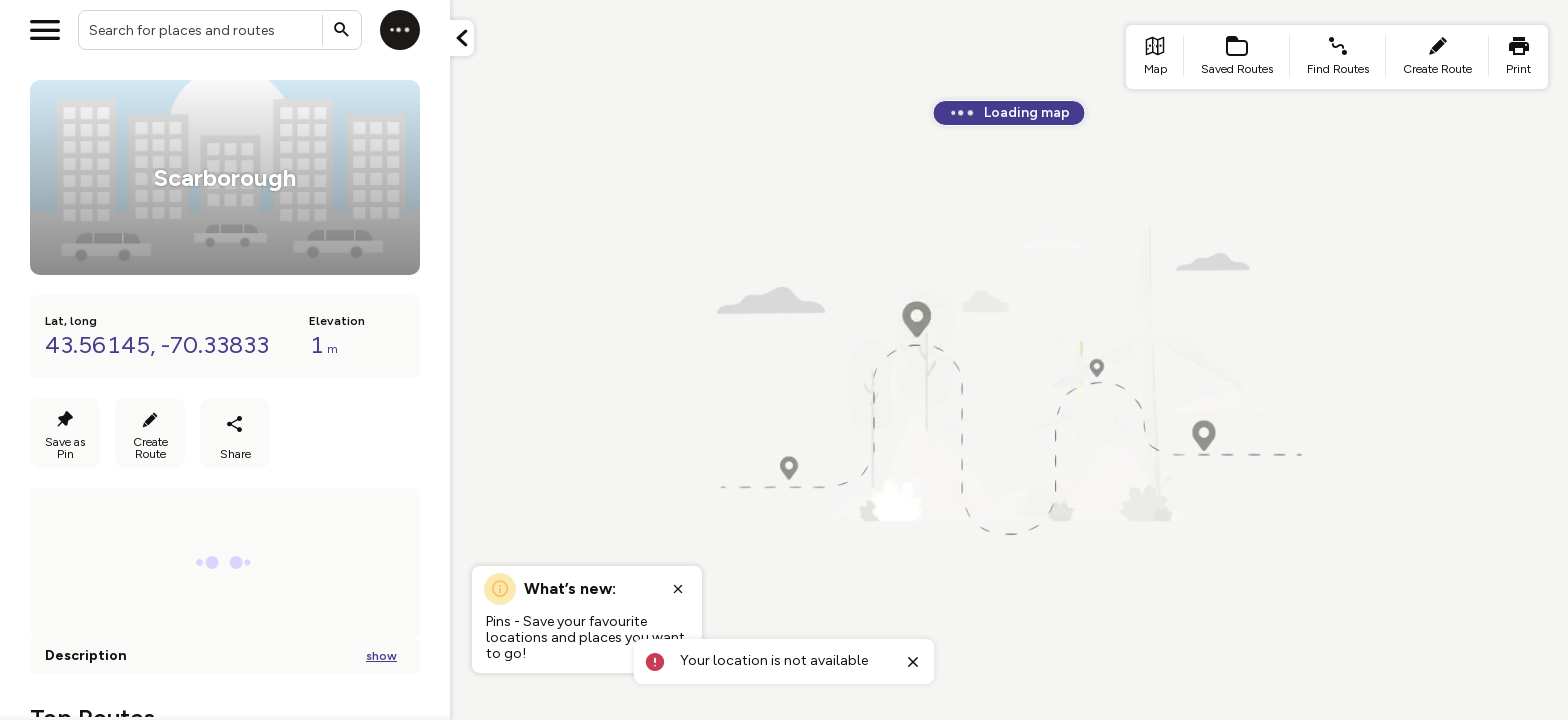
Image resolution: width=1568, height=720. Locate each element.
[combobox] (220, 30)
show (381, 656)
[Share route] (235, 433)
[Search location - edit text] (220, 30)
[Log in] (400, 30)
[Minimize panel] (462, 38)
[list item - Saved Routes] (1237, 57)
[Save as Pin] (65, 433)
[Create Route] (150, 433)
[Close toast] (913, 662)
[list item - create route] (1437, 57)
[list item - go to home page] (1155, 57)
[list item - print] (1518, 57)
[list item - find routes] (1338, 57)
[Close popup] (678, 589)
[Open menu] (45, 30)
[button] (462, 38)
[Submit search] (342, 30)
